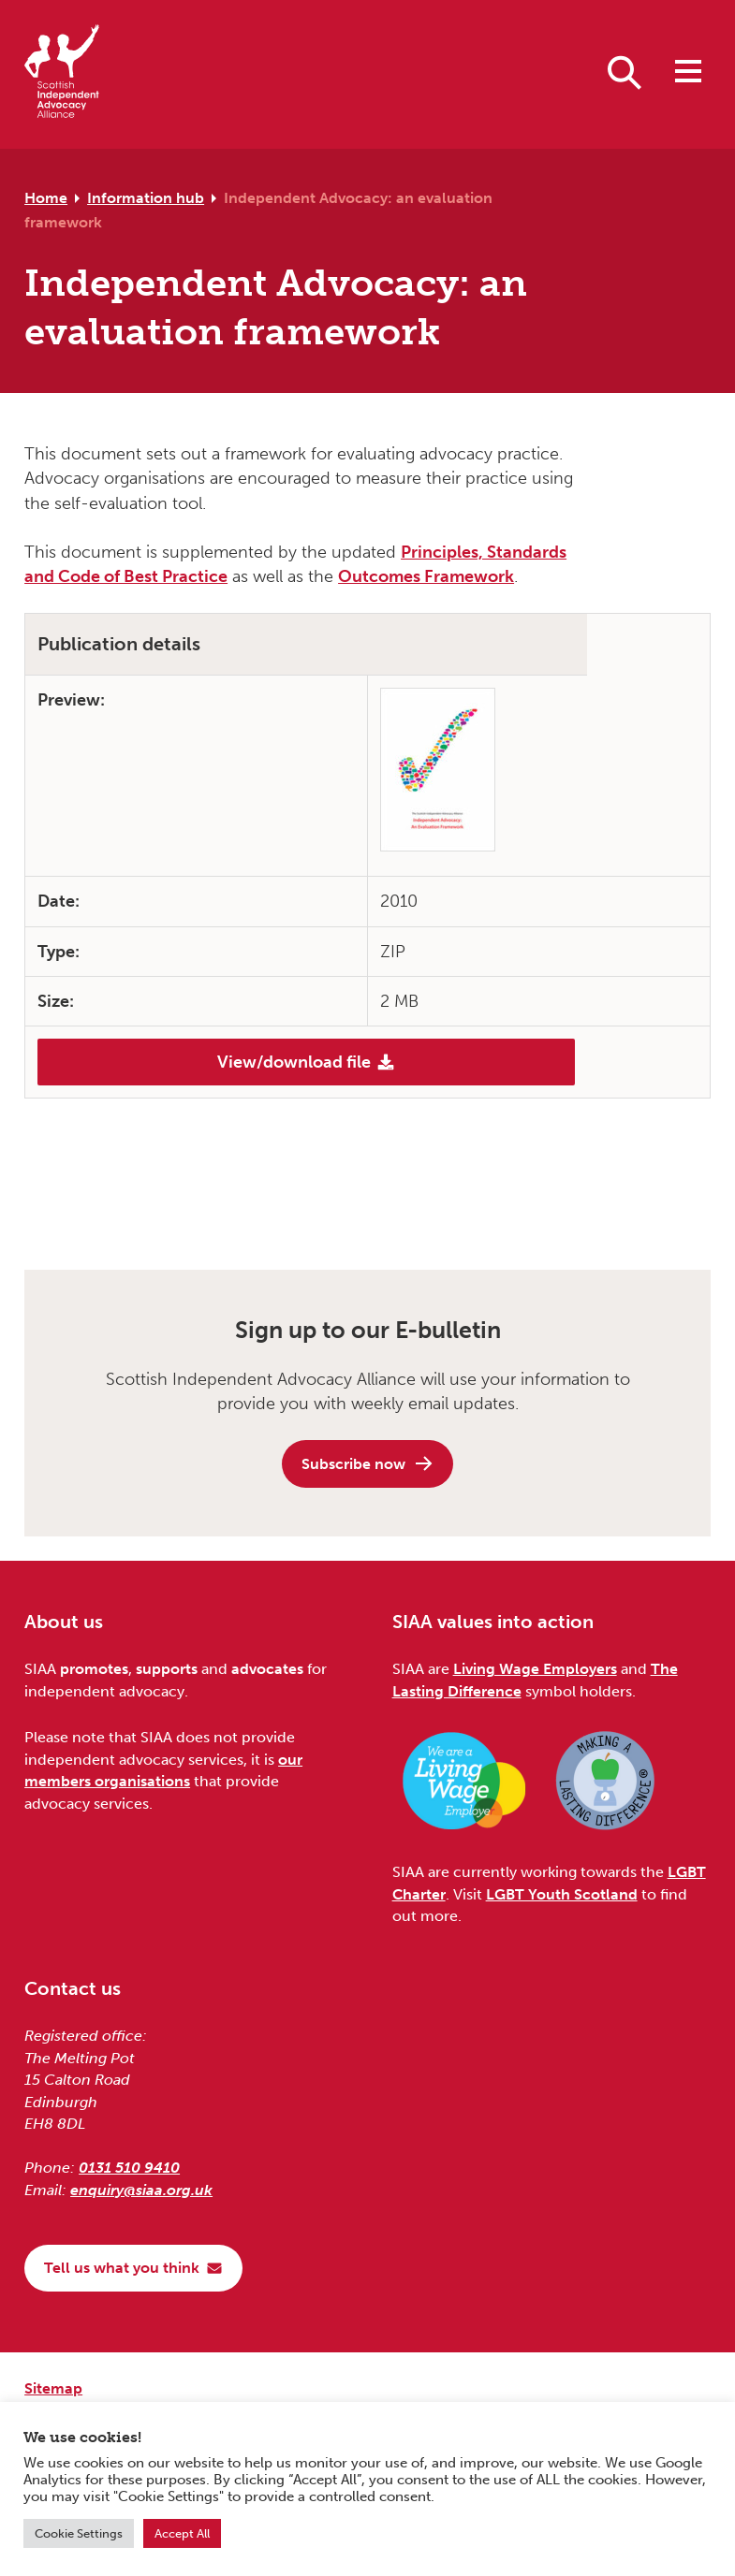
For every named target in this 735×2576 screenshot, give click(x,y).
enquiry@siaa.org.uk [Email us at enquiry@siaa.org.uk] (141, 2190)
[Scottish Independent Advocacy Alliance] (61, 74)
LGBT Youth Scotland (562, 1894)
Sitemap (53, 2388)
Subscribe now (367, 1463)
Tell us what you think (133, 2268)
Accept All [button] (182, 2533)
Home (45, 198)
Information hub (145, 198)
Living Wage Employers (535, 1669)
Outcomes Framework (426, 576)
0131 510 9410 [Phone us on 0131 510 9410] (129, 2167)
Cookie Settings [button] (79, 2533)
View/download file (306, 1062)
